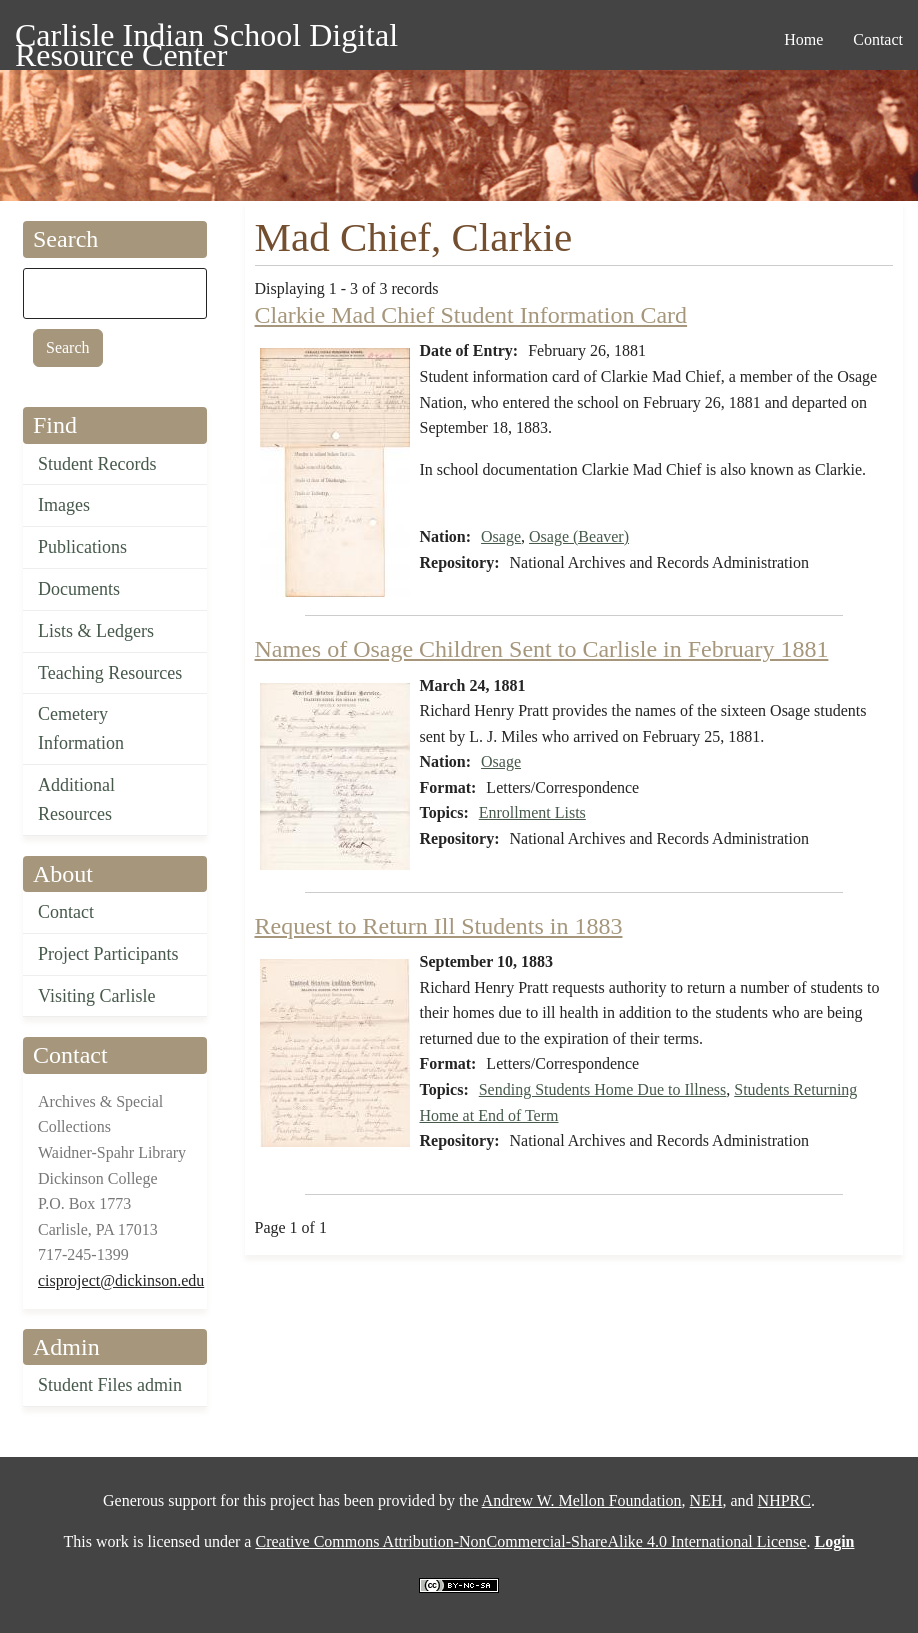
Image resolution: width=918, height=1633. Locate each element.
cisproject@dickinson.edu (121, 1280)
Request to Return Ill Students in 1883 (439, 926)
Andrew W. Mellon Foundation (582, 1500)
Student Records (97, 464)
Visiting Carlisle (96, 996)
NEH (706, 1500)
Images (64, 505)
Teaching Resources (110, 673)
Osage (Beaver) (579, 536)
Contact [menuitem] (878, 39)
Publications (82, 547)
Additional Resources (76, 799)
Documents (79, 589)
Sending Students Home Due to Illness (603, 1089)
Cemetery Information (81, 728)
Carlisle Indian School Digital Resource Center (206, 38)
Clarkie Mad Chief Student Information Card (471, 315)
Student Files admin (110, 1385)
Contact (66, 912)
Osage (501, 536)
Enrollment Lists (532, 812)
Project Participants (108, 954)
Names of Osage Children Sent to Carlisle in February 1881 (542, 649)
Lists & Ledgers (96, 631)
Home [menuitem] (803, 39)
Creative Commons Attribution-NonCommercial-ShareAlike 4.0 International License (530, 1541)
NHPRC (784, 1500)
